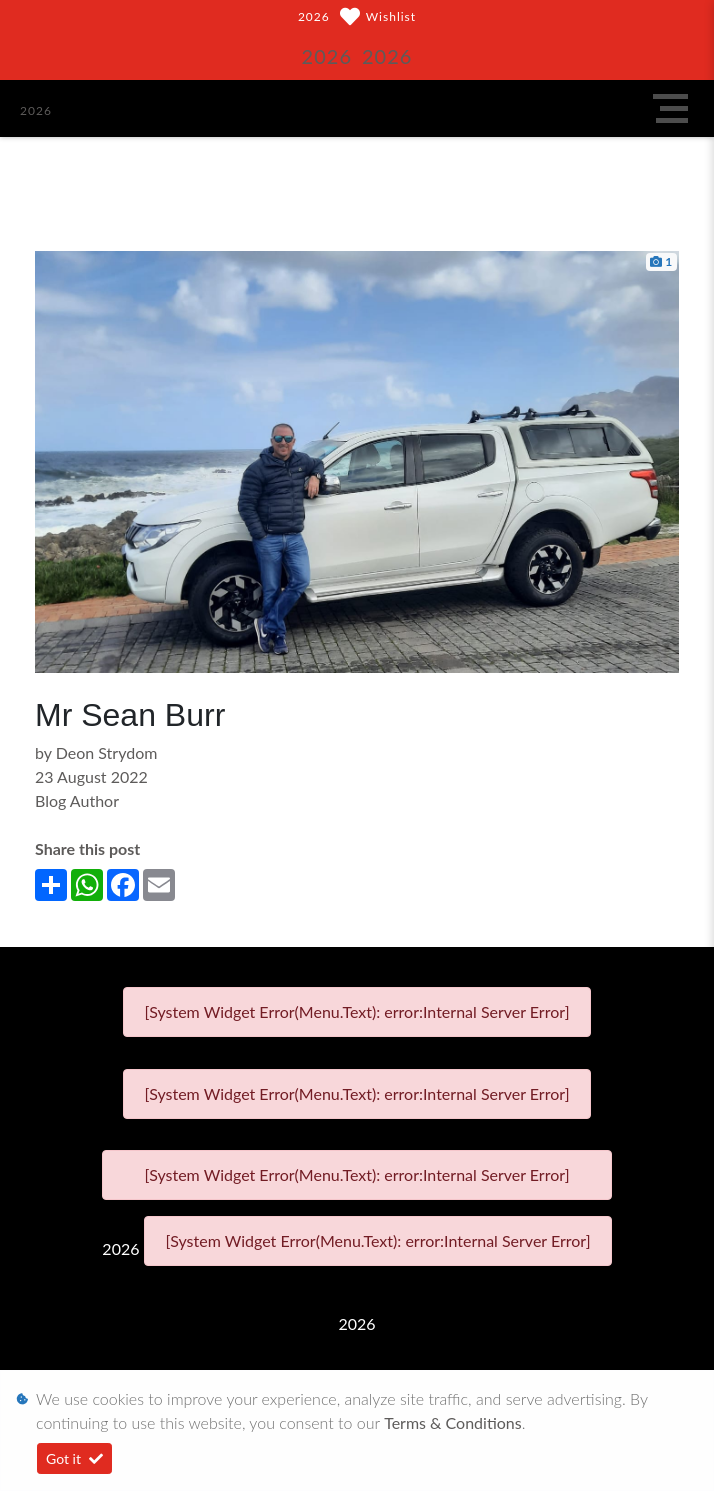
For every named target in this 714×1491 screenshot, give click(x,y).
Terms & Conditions (453, 1422)
